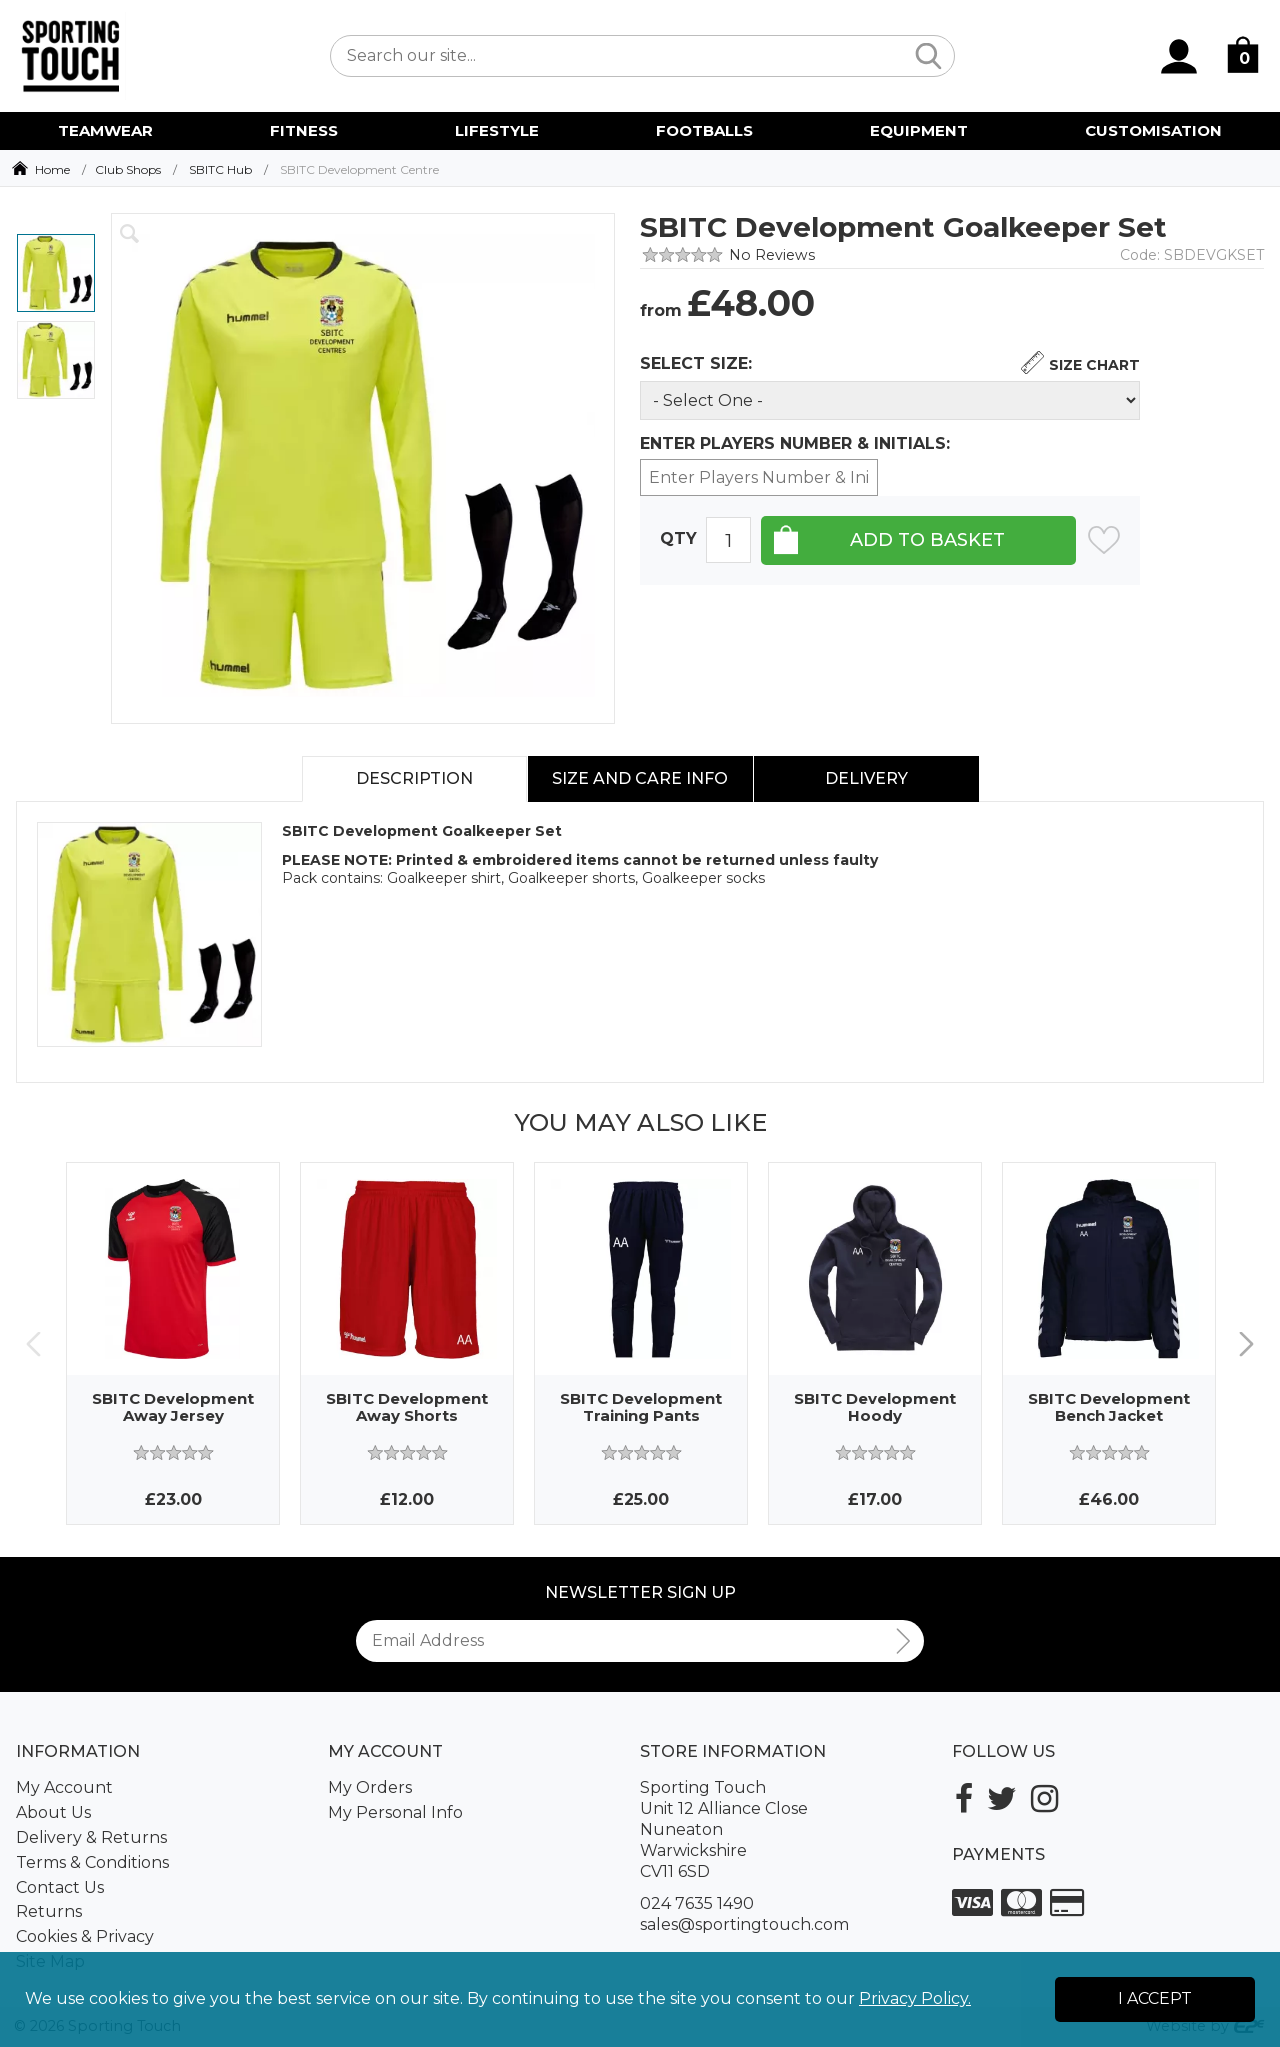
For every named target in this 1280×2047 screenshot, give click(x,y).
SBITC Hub (220, 169)
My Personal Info (395, 1812)
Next (1246, 1343)
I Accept (1155, 1998)
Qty (678, 539)
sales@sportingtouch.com (744, 1924)
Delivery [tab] (866, 778)
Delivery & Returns (91, 1837)
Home (52, 169)
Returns (49, 1911)
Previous (33, 1343)
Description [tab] (414, 778)
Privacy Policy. (915, 1998)
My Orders (370, 1787)
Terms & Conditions (92, 1862)
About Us (53, 1812)
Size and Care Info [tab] (640, 778)
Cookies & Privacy (85, 1936)
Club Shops (128, 169)
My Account (64, 1787)
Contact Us (60, 1887)
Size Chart (1094, 365)
